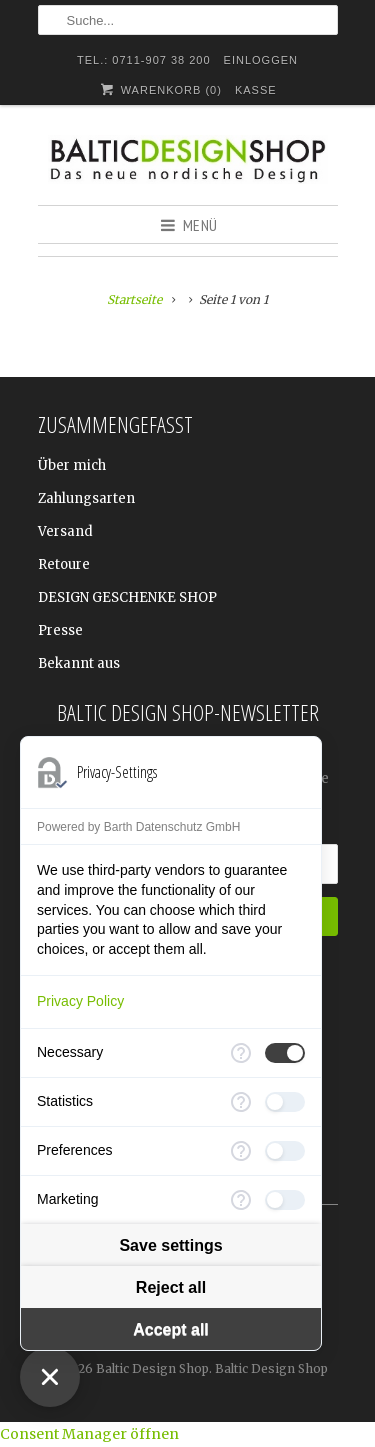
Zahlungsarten (86, 498)
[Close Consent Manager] (50, 1377)
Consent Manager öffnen (89, 1434)
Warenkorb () (159, 89)
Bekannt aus (79, 663)
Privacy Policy (80, 1001)
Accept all (171, 1329)
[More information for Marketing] (241, 1200)
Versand (65, 531)
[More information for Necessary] (241, 1053)
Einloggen (261, 60)
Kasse (256, 90)
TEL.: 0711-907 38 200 (144, 60)
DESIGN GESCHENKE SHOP (127, 597)
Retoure (64, 564)
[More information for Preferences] (241, 1151)
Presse (60, 630)
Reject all (171, 1287)
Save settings (170, 1245)
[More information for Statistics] (241, 1102)
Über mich (72, 465)
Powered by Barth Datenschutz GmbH (138, 827)
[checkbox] (285, 1053)
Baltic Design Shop (152, 1368)
